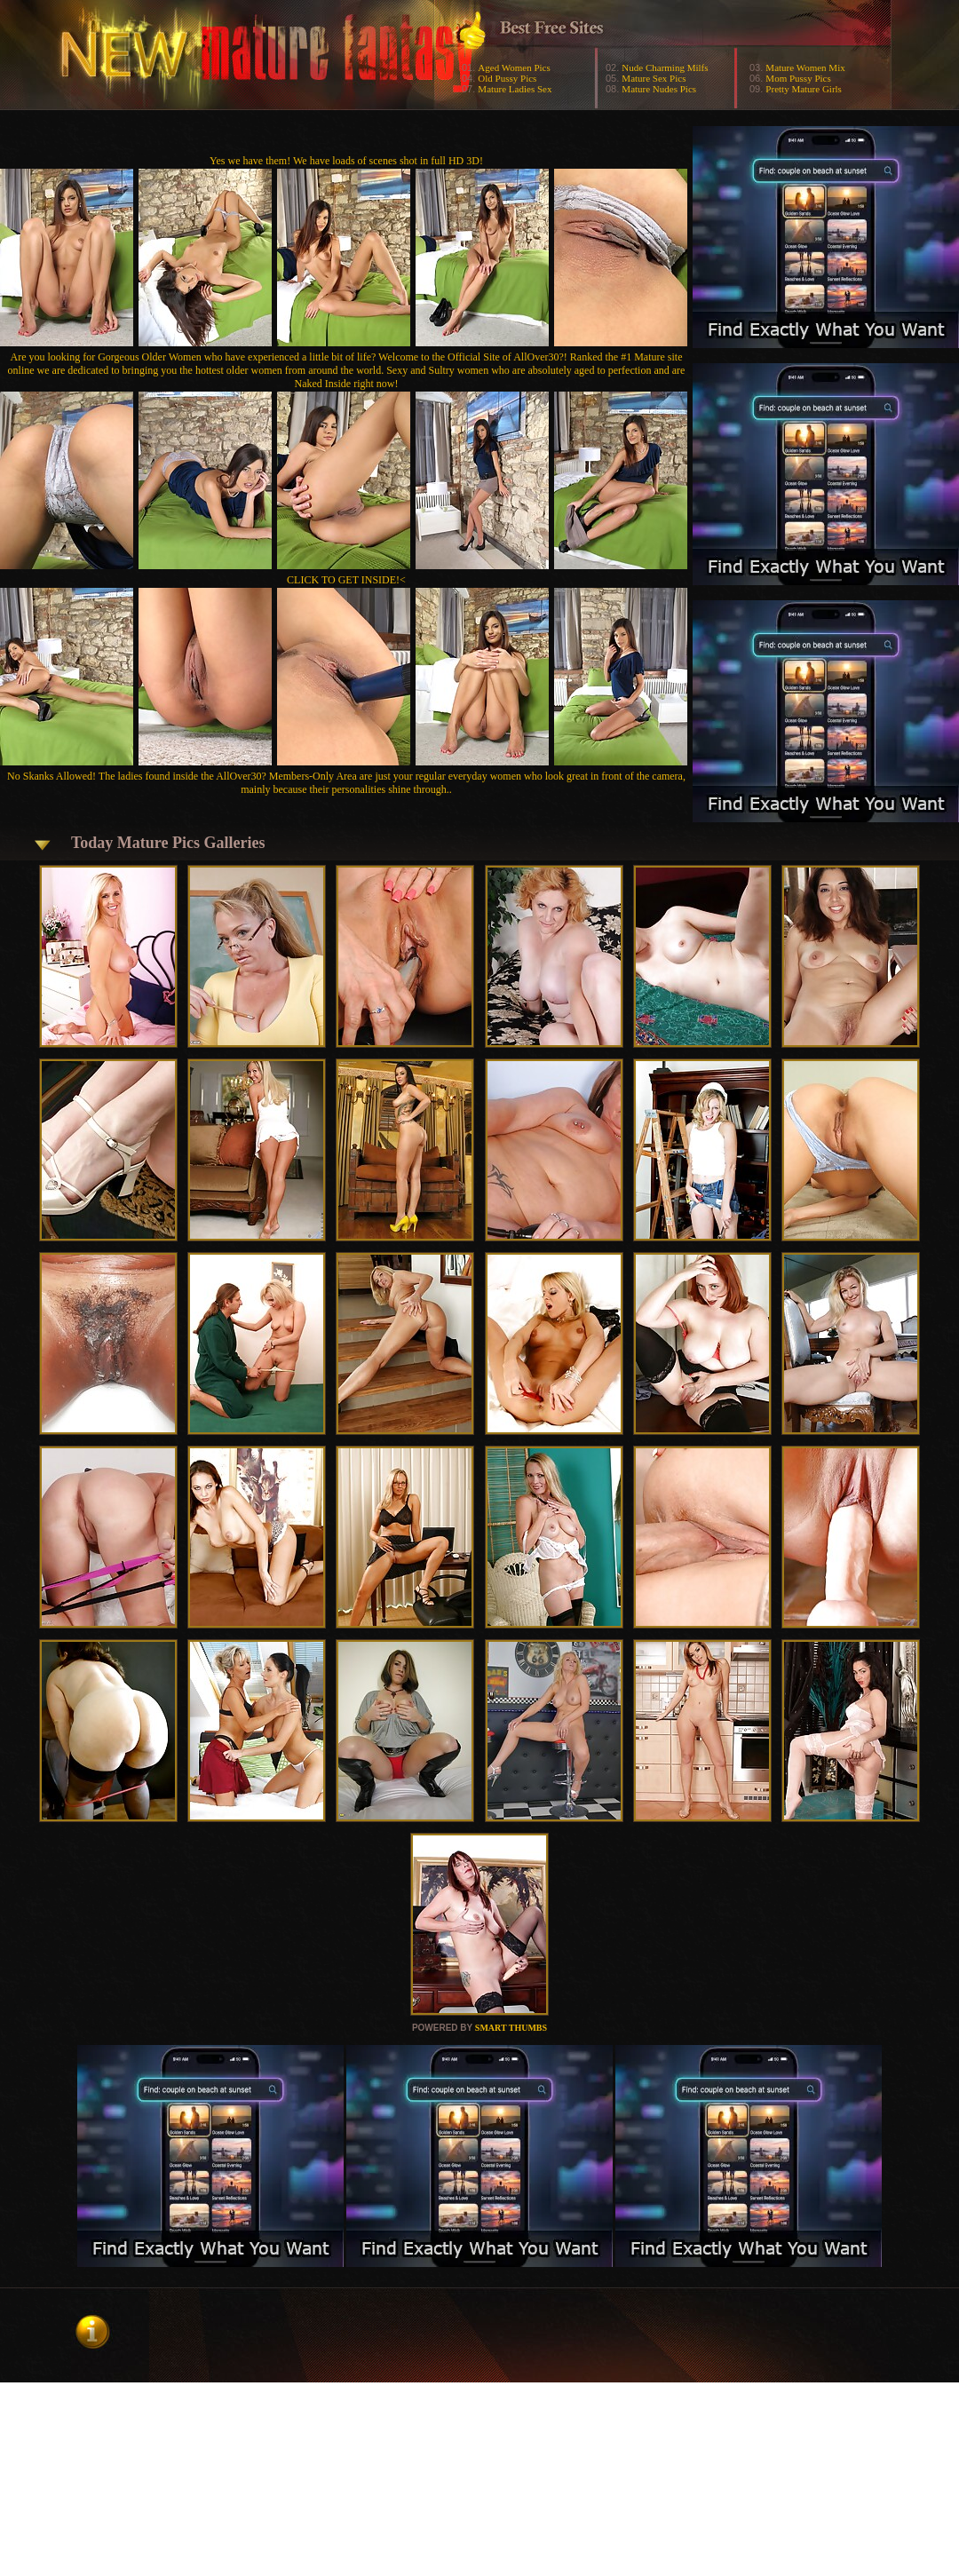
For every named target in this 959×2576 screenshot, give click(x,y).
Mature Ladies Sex (514, 88)
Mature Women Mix (804, 67)
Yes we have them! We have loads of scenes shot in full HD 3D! (346, 161)
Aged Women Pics (514, 67)
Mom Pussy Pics (797, 78)
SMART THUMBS (511, 2028)
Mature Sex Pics (654, 78)
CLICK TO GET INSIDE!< (346, 580)
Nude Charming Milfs (665, 67)
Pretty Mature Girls (803, 88)
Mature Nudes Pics (659, 88)
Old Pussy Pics (507, 78)
